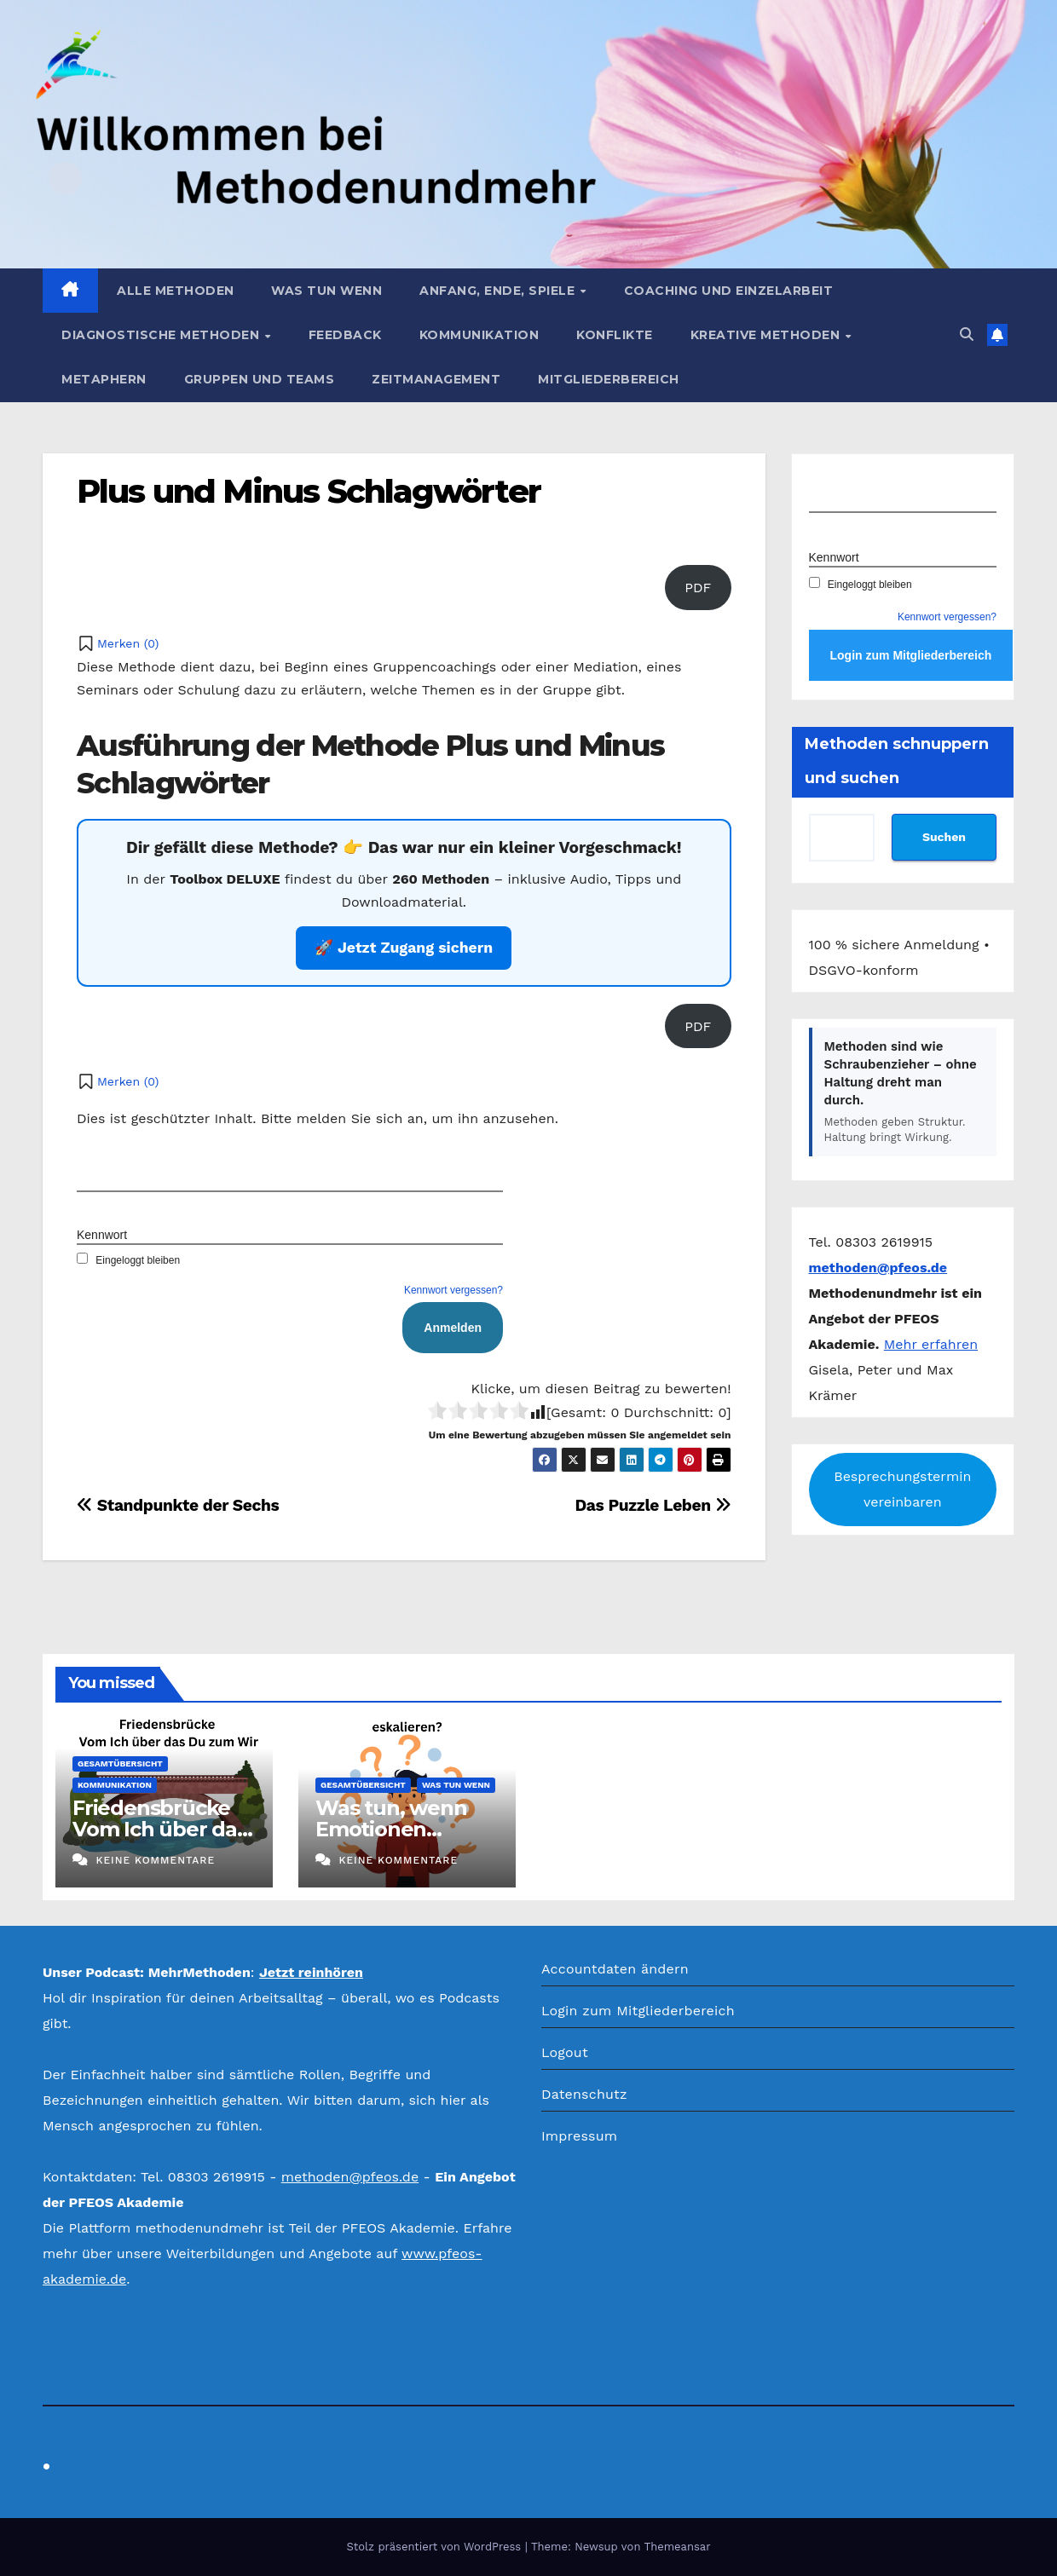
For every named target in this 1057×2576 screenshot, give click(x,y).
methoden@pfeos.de (350, 2177)
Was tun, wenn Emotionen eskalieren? (390, 1829)
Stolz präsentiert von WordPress (435, 2546)
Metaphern (104, 379)
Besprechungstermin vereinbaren (902, 1489)
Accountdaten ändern (615, 1969)
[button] (966, 334)
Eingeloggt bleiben (128, 1260)
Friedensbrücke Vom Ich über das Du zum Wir (159, 1829)
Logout (564, 2052)
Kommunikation (479, 335)
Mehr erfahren (931, 1344)
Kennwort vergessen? (453, 1290)
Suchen (944, 837)
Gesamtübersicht (120, 1763)
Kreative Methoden (767, 335)
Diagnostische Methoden (162, 335)
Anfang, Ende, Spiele (499, 290)
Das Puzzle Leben (653, 1505)
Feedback (345, 335)
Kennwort (102, 1235)
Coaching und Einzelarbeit (729, 290)
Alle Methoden (175, 290)
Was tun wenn (326, 290)
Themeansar (677, 2546)
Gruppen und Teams (259, 379)
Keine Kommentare (155, 1860)
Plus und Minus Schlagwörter (308, 491)
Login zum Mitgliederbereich (638, 2011)
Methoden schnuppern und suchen (897, 761)
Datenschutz (584, 2094)
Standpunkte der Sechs (178, 1505)
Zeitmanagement (436, 379)
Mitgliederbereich (608, 379)
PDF (697, 587)
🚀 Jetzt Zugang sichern (404, 947)
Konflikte (614, 335)
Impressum (579, 2136)
